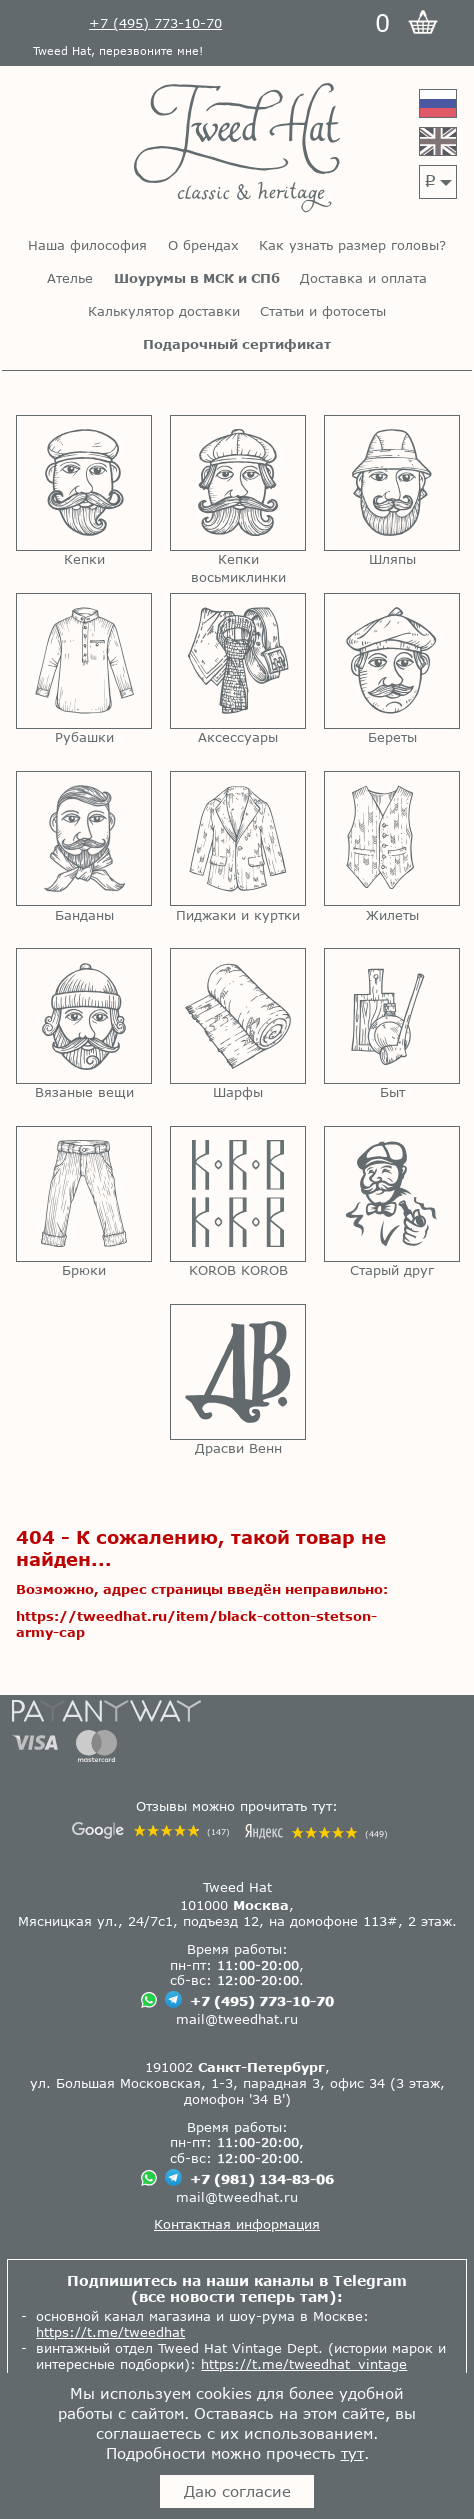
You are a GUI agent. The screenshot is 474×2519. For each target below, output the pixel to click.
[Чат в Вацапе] (149, 2002)
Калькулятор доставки (164, 311)
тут (352, 2453)
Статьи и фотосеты (323, 311)
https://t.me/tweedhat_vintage (304, 2364)
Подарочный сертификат (237, 344)
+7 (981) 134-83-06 (262, 2179)
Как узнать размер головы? (352, 245)
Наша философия (87, 245)
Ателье (70, 278)
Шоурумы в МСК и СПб (197, 278)
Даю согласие (237, 2491)
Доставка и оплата (363, 278)
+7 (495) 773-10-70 (262, 2001)
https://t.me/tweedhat (110, 2332)
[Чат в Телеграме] (173, 2001)
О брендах (203, 245)
